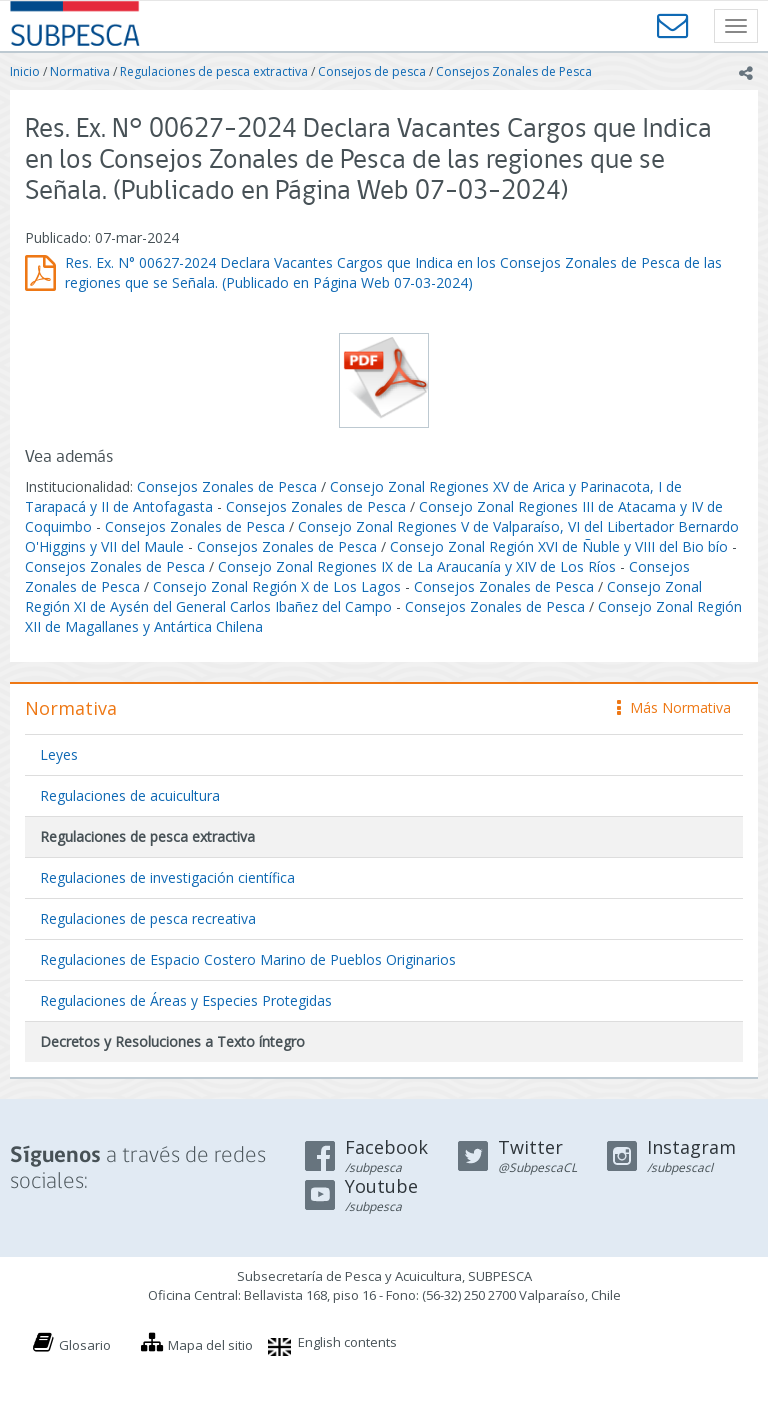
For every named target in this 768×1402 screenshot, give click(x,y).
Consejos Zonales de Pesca (514, 71)
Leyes (59, 754)
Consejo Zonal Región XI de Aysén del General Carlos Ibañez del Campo (363, 596)
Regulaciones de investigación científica (167, 877)
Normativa (80, 71)
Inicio (25, 71)
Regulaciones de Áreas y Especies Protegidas (186, 1000)
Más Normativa (674, 707)
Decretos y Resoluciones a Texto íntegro (172, 1041)
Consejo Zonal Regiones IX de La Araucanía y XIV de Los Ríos (417, 566)
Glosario (85, 1345)
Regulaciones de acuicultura (130, 795)
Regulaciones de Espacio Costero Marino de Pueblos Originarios (248, 959)
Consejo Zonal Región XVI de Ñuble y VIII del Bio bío (559, 546)
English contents (347, 1342)
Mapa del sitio (210, 1345)
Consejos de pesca (372, 71)
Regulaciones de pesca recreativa (148, 918)
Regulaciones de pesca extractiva (214, 71)
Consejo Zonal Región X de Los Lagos (277, 586)
